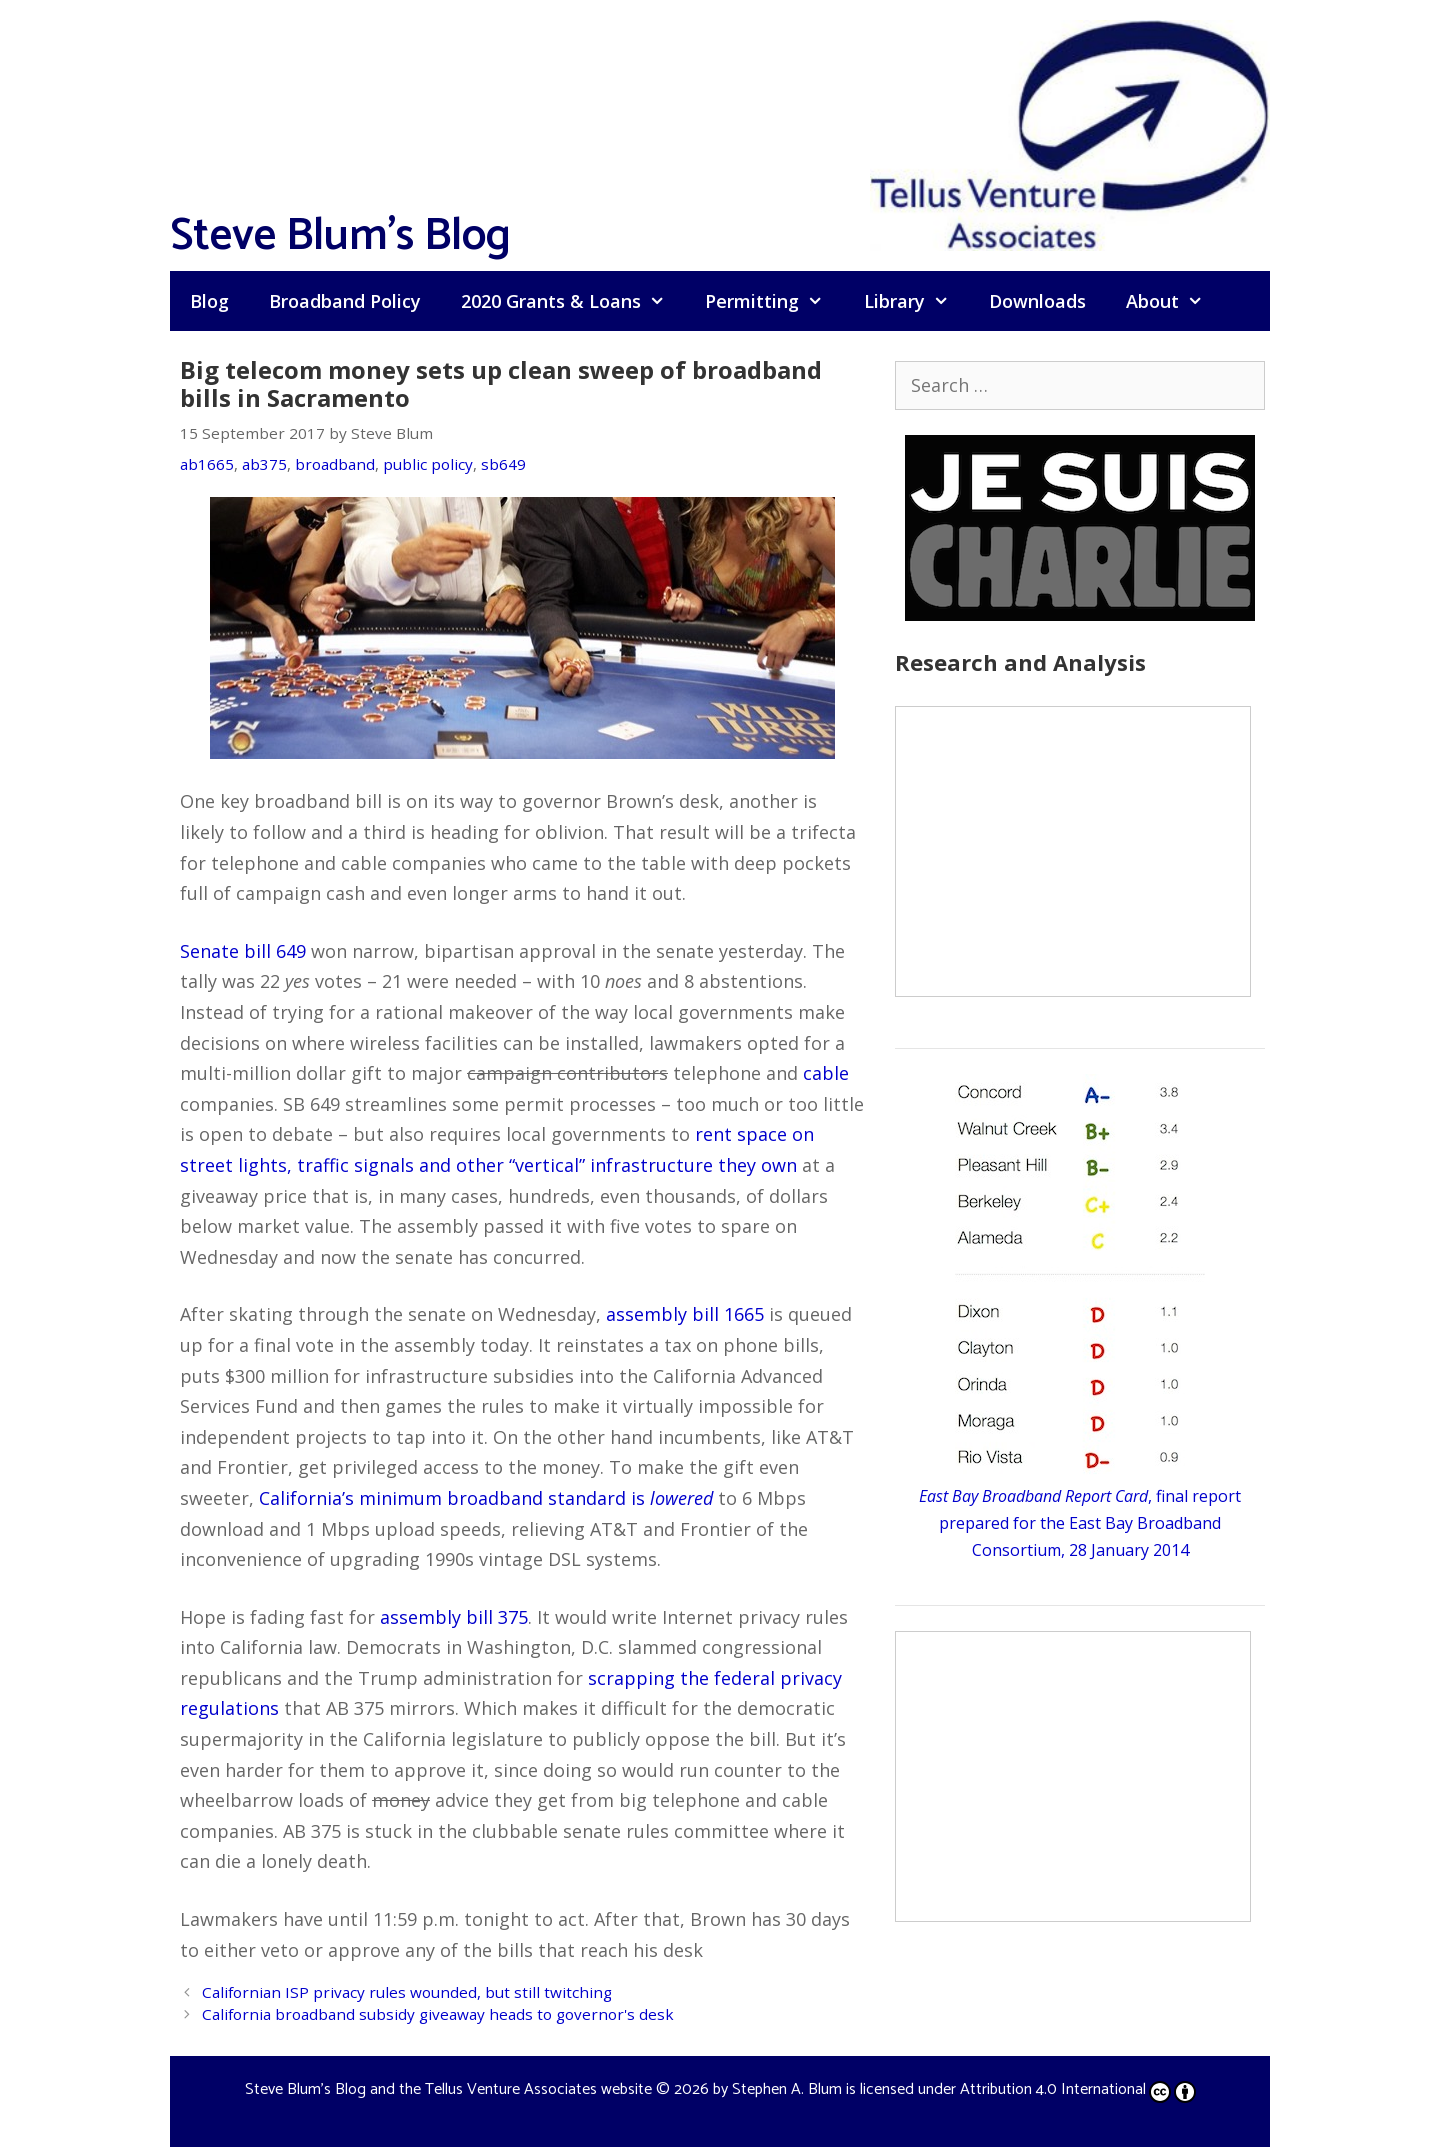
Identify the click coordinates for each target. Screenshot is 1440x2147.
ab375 (264, 464)
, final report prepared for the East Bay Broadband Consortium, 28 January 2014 (1080, 1523)
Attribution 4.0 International (1078, 2089)
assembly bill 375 (454, 1617)
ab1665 (207, 464)
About (1174, 301)
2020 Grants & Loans (573, 301)
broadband (335, 464)
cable (826, 1073)
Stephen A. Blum (787, 2089)
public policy (428, 464)
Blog (209, 301)
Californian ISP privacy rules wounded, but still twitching (407, 1992)
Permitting (774, 301)
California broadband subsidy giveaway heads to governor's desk (438, 2014)
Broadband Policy (345, 301)
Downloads (1037, 301)
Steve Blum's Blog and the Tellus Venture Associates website (448, 2089)
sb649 (503, 464)
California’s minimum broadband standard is (486, 1498)
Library (916, 301)
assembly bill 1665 (685, 1314)
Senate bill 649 (243, 951)
